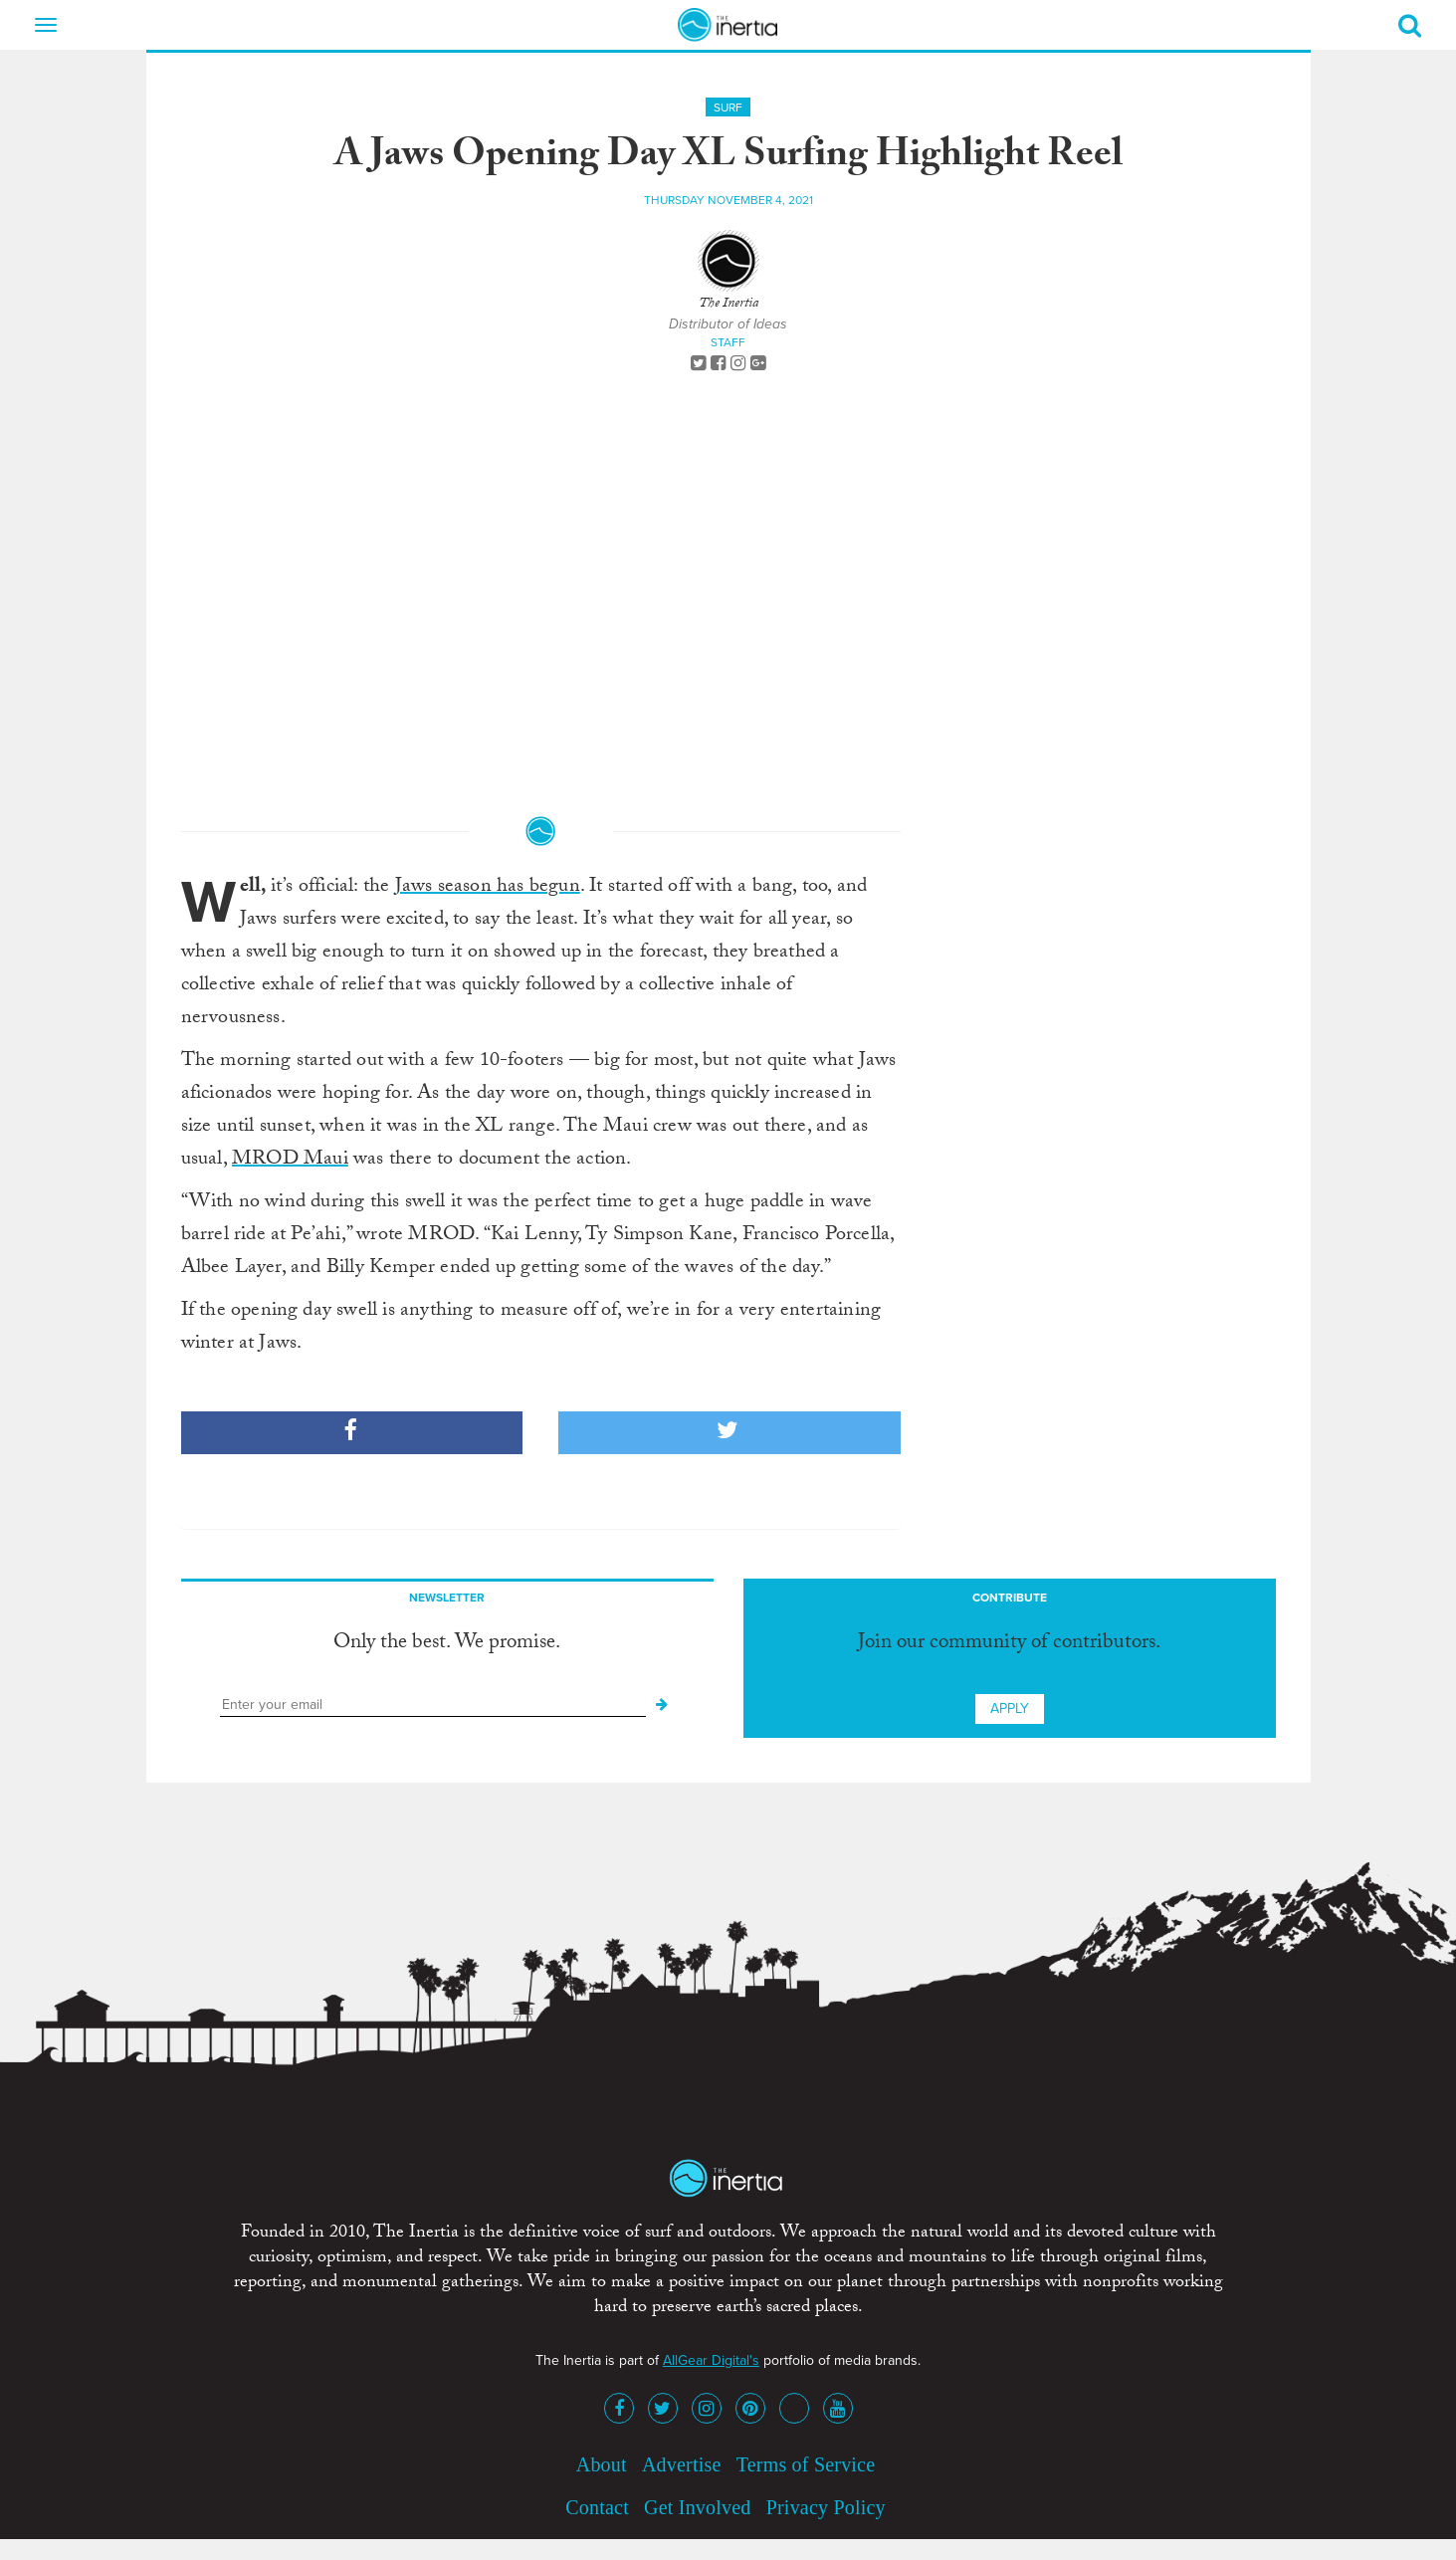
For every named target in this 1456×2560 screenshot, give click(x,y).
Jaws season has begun (487, 888)
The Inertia (728, 305)
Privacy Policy (826, 2507)
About (601, 2464)
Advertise (682, 2464)
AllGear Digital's (711, 2360)
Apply (1009, 1708)
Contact (597, 2507)
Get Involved (697, 2507)
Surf (728, 107)
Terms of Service (806, 2464)
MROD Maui (290, 1160)
